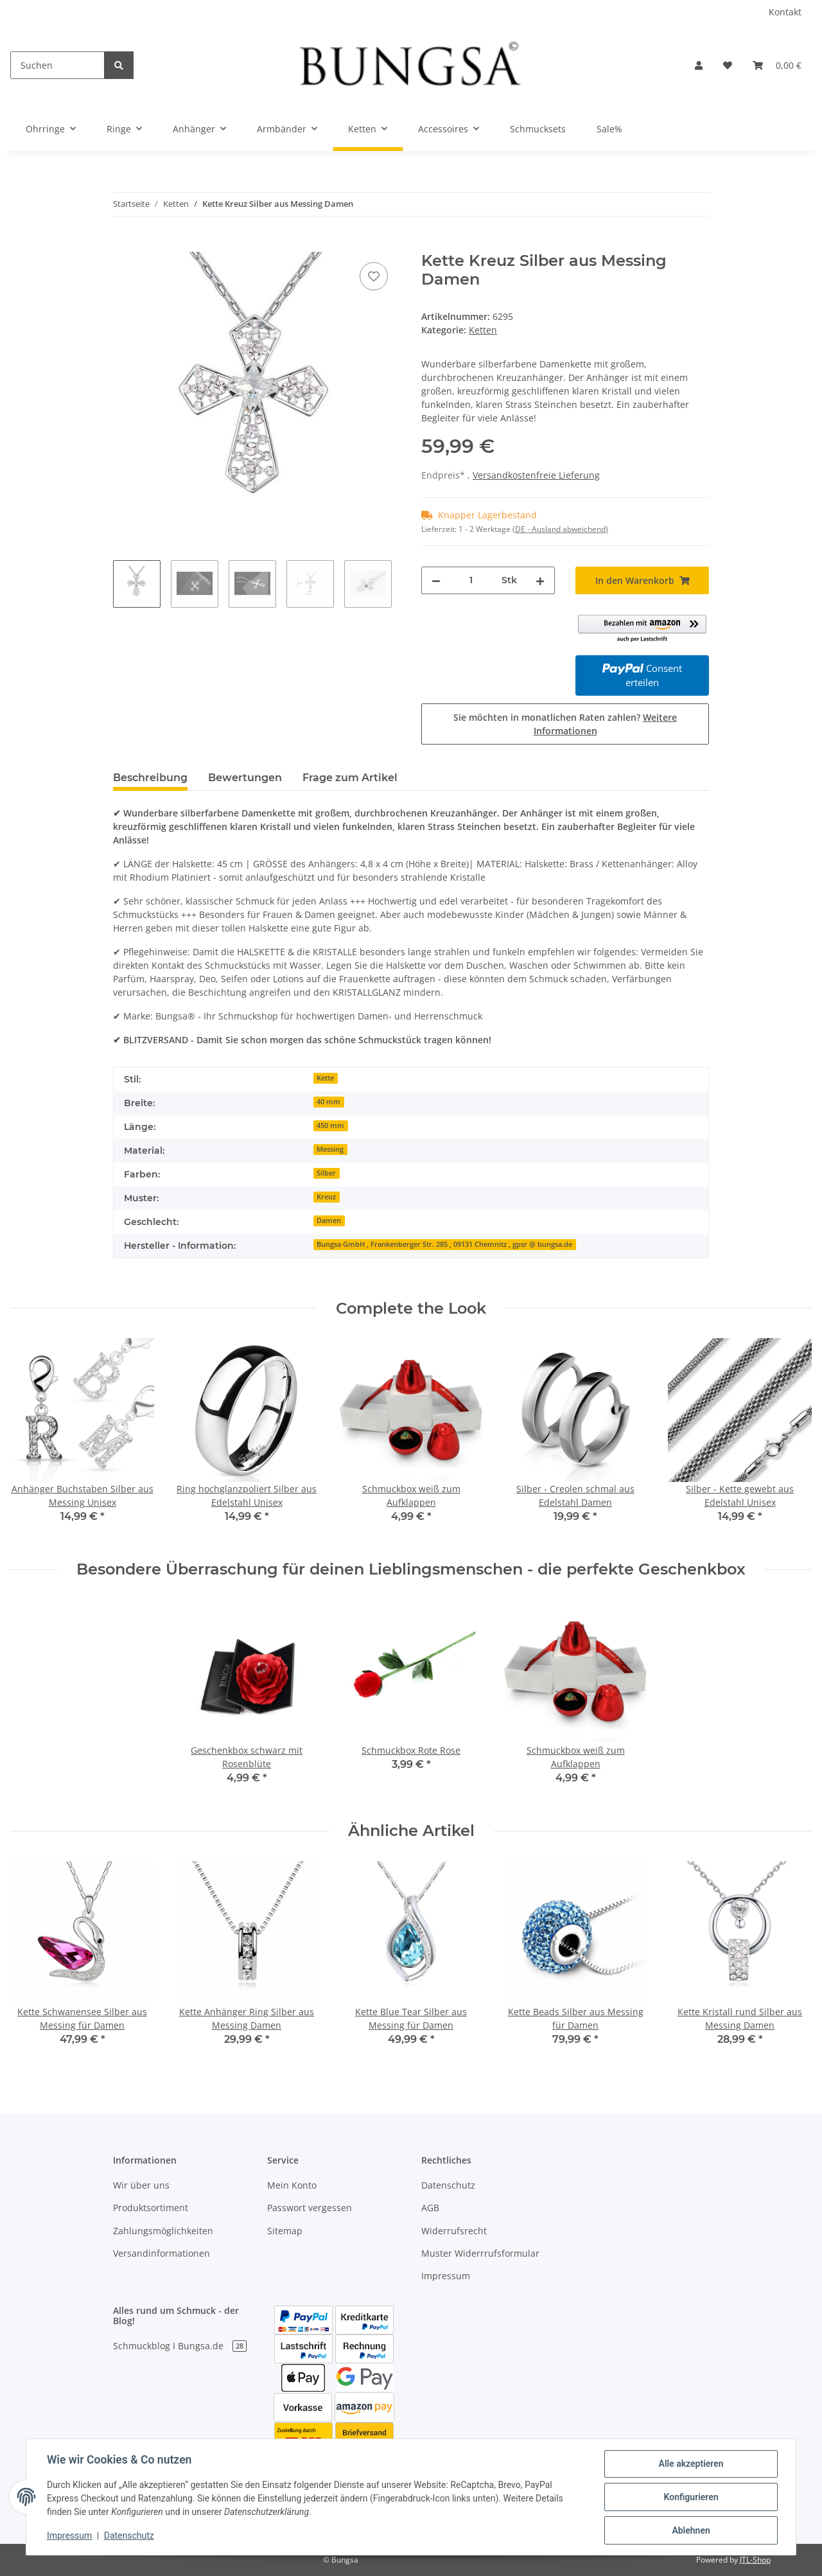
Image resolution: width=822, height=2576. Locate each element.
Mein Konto (292, 2185)
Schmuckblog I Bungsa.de (180, 2346)
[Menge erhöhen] (540, 580)
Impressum (445, 2276)
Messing (330, 1149)
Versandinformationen (161, 2253)
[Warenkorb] (777, 65)
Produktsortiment (150, 2207)
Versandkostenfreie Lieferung (536, 475)
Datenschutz (448, 2185)
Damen (329, 1220)
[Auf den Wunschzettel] (374, 276)
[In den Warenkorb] (123, 245)
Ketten (483, 330)
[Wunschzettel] (727, 65)
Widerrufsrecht (454, 2231)
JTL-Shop (755, 2559)
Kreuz (326, 1196)
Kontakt (785, 12)
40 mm (328, 1101)
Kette (325, 1077)
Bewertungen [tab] (245, 778)
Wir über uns (141, 2185)
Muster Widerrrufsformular (480, 2253)
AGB (430, 2207)
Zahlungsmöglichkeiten (163, 2231)
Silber (326, 1173)
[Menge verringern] (436, 580)
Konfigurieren (690, 2497)
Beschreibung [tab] (150, 778)
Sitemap (284, 2231)
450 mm (330, 1125)
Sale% (609, 129)
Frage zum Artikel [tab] (350, 778)
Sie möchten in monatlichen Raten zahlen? (565, 724)
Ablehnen (691, 2530)
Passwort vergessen (309, 2207)
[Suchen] (57, 65)
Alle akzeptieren (690, 2463)
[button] (699, 65)
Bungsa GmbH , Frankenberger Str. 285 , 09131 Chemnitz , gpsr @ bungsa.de (444, 1244)
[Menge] (471, 580)
